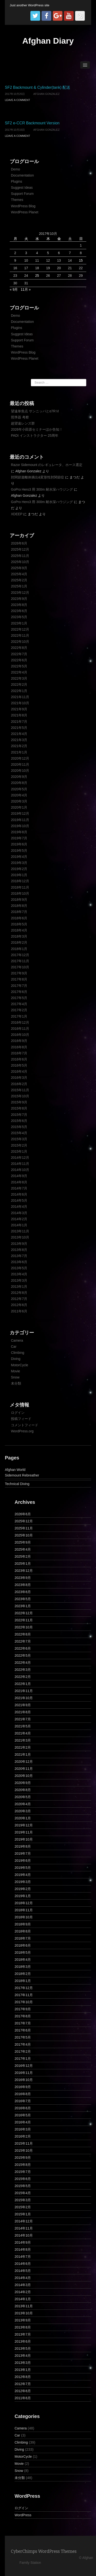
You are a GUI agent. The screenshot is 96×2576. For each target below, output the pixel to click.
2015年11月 (20, 1090)
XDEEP (16, 514)
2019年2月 (19, 869)
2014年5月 (19, 1200)
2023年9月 (19, 599)
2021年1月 (19, 752)
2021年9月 (19, 709)
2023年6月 (19, 611)
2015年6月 (19, 1121)
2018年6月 (19, 918)
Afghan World (15, 1470)
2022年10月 (20, 642)
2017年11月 (20, 961)
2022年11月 (20, 635)
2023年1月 (19, 623)
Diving (15, 1359)
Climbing (17, 1353)
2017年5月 (19, 998)
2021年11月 (20, 697)
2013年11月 (20, 1231)
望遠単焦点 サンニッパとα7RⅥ (35, 411)
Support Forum (22, 194)
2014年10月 (20, 1170)
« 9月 (14, 289)
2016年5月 (19, 1065)
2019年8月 (19, 832)
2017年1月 (19, 1016)
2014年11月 (20, 1164)
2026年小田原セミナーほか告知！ (37, 429)
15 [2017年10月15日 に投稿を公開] (81, 260)
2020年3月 (19, 801)
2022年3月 (19, 678)
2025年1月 (19, 586)
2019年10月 (20, 826)
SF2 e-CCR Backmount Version (32, 123)
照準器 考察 (20, 417)
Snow (15, 1377)
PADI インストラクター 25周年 (34, 435)
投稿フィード (21, 1419)
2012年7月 (19, 1299)
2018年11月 (20, 887)
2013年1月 (19, 1286)
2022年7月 (19, 654)
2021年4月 (19, 734)
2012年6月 (19, 1305)
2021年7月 (19, 721)
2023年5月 (19, 617)
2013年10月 (20, 1237)
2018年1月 (19, 949)
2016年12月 (20, 1022)
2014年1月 (19, 1225)
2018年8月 (19, 906)
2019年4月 (19, 857)
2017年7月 (19, 986)
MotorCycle (19, 1365)
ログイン (18, 1413)
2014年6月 (19, 1194)
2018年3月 (19, 936)
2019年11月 (20, 820)
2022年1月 (19, 691)
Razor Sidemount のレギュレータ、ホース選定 (46, 465)
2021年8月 (19, 715)
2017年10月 (20, 967)
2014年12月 (20, 1157)
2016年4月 (19, 1071)
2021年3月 (19, 740)
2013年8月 (19, 1250)
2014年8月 (19, 1182)
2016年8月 (19, 1047)
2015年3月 (19, 1139)
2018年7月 (19, 912)
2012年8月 (19, 1293)
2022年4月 (19, 672)
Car (14, 1346)
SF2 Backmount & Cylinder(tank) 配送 (37, 87)
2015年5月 (19, 1127)
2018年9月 (19, 900)
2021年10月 (20, 703)
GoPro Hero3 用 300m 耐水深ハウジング (42, 489)
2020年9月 (19, 777)
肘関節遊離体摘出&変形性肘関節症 (37, 477)
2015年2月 (19, 1145)
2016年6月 (19, 1059)
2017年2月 (19, 1010)
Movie (15, 1371)
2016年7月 (19, 1053)
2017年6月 (19, 992)
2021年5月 (19, 728)
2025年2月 (19, 580)
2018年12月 (20, 881)
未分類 (16, 1383)
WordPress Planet (24, 212)
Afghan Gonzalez (46, 93)
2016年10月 (20, 1035)
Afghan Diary (48, 40)
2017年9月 (19, 973)
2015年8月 (19, 1108)
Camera (17, 1340)
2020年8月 (19, 783)
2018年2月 (19, 942)
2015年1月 (19, 1151)
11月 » (26, 289)
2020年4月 (19, 795)
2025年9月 (19, 568)
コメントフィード (24, 1425)
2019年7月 (19, 838)
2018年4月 (19, 930)
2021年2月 (19, 746)
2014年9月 (19, 1176)
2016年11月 (20, 1028)
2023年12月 (20, 592)
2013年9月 (19, 1244)
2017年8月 (19, 979)
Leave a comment (17, 100)
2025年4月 (19, 574)
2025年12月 (20, 549)
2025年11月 (20, 556)
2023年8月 (19, 605)
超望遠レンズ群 (23, 423)
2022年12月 (20, 629)
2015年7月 (19, 1115)
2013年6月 (19, 1262)
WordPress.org (22, 1431)
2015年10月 (20, 1096)
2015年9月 (19, 1102)
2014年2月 (19, 1219)
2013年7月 (19, 1256)
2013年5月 (19, 1268)
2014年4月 (19, 1207)
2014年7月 (19, 1188)
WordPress (23, 2515)
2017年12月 (20, 955)
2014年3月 (19, 1213)
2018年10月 (20, 893)
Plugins (16, 181)
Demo (15, 169)
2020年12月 (20, 758)
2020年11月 (20, 764)
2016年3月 (19, 1078)
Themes (17, 200)
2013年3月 (19, 1280)
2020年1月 (19, 807)
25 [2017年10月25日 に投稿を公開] (37, 275)
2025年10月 (20, 562)
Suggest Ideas (22, 187)
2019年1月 (19, 875)
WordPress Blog (23, 206)
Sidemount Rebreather (22, 1475)
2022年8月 (19, 648)
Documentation (22, 175)
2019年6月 (19, 844)
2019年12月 (20, 813)
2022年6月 (19, 660)
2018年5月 (19, 924)
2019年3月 (19, 863)
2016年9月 (19, 1041)
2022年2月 (19, 684)
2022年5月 (19, 666)
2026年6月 (19, 543)
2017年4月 (19, 1004)
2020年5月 (19, 789)
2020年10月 (20, 771)
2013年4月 (19, 1274)
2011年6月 (19, 1311)
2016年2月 (19, 1084)
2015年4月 (19, 1133)
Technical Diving (17, 1484)
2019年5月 (19, 850)
